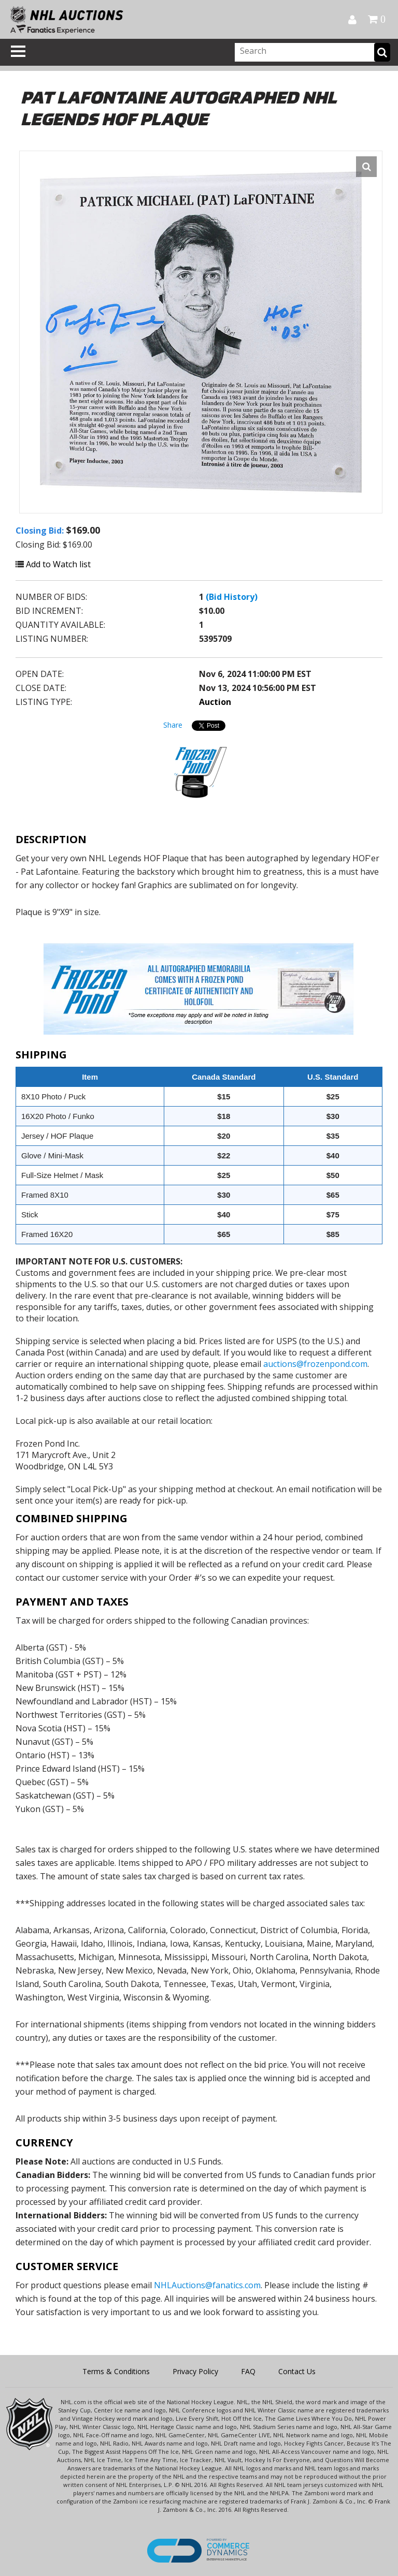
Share (172, 725)
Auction (215, 702)
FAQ (248, 2371)
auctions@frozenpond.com (315, 1364)
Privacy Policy (195, 2371)
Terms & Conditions (116, 2371)
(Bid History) (232, 596)
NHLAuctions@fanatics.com (207, 2285)
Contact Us (297, 2371)
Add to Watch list (53, 564)
